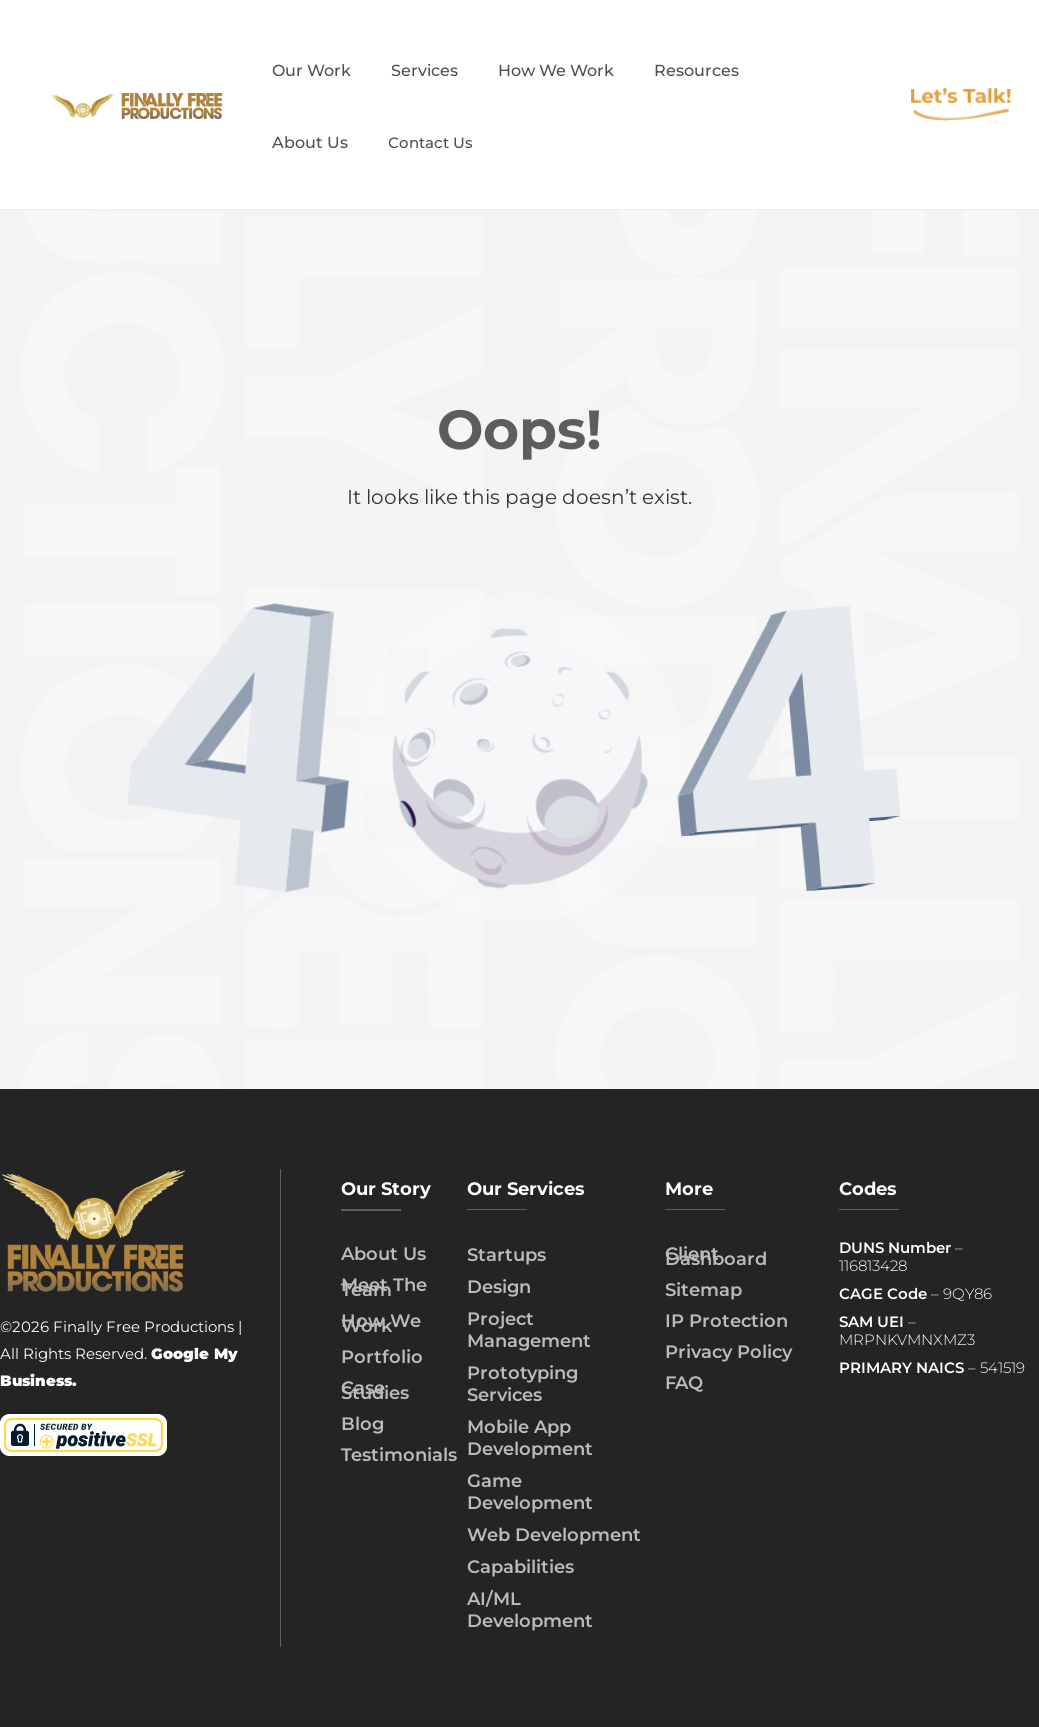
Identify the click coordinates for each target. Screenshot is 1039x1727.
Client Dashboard (716, 1256)
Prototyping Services (522, 1384)
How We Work (381, 1323)
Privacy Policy (728, 1352)
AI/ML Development (530, 1610)
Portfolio (382, 1357)
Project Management (529, 1330)
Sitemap (703, 1290)
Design (499, 1287)
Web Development (554, 1535)
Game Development (530, 1492)
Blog (362, 1424)
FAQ (684, 1383)
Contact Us (430, 142)
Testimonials (399, 1455)
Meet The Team (384, 1287)
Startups (506, 1255)
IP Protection (726, 1321)
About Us (383, 1254)
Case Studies (375, 1390)
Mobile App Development (530, 1438)
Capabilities (520, 1567)
